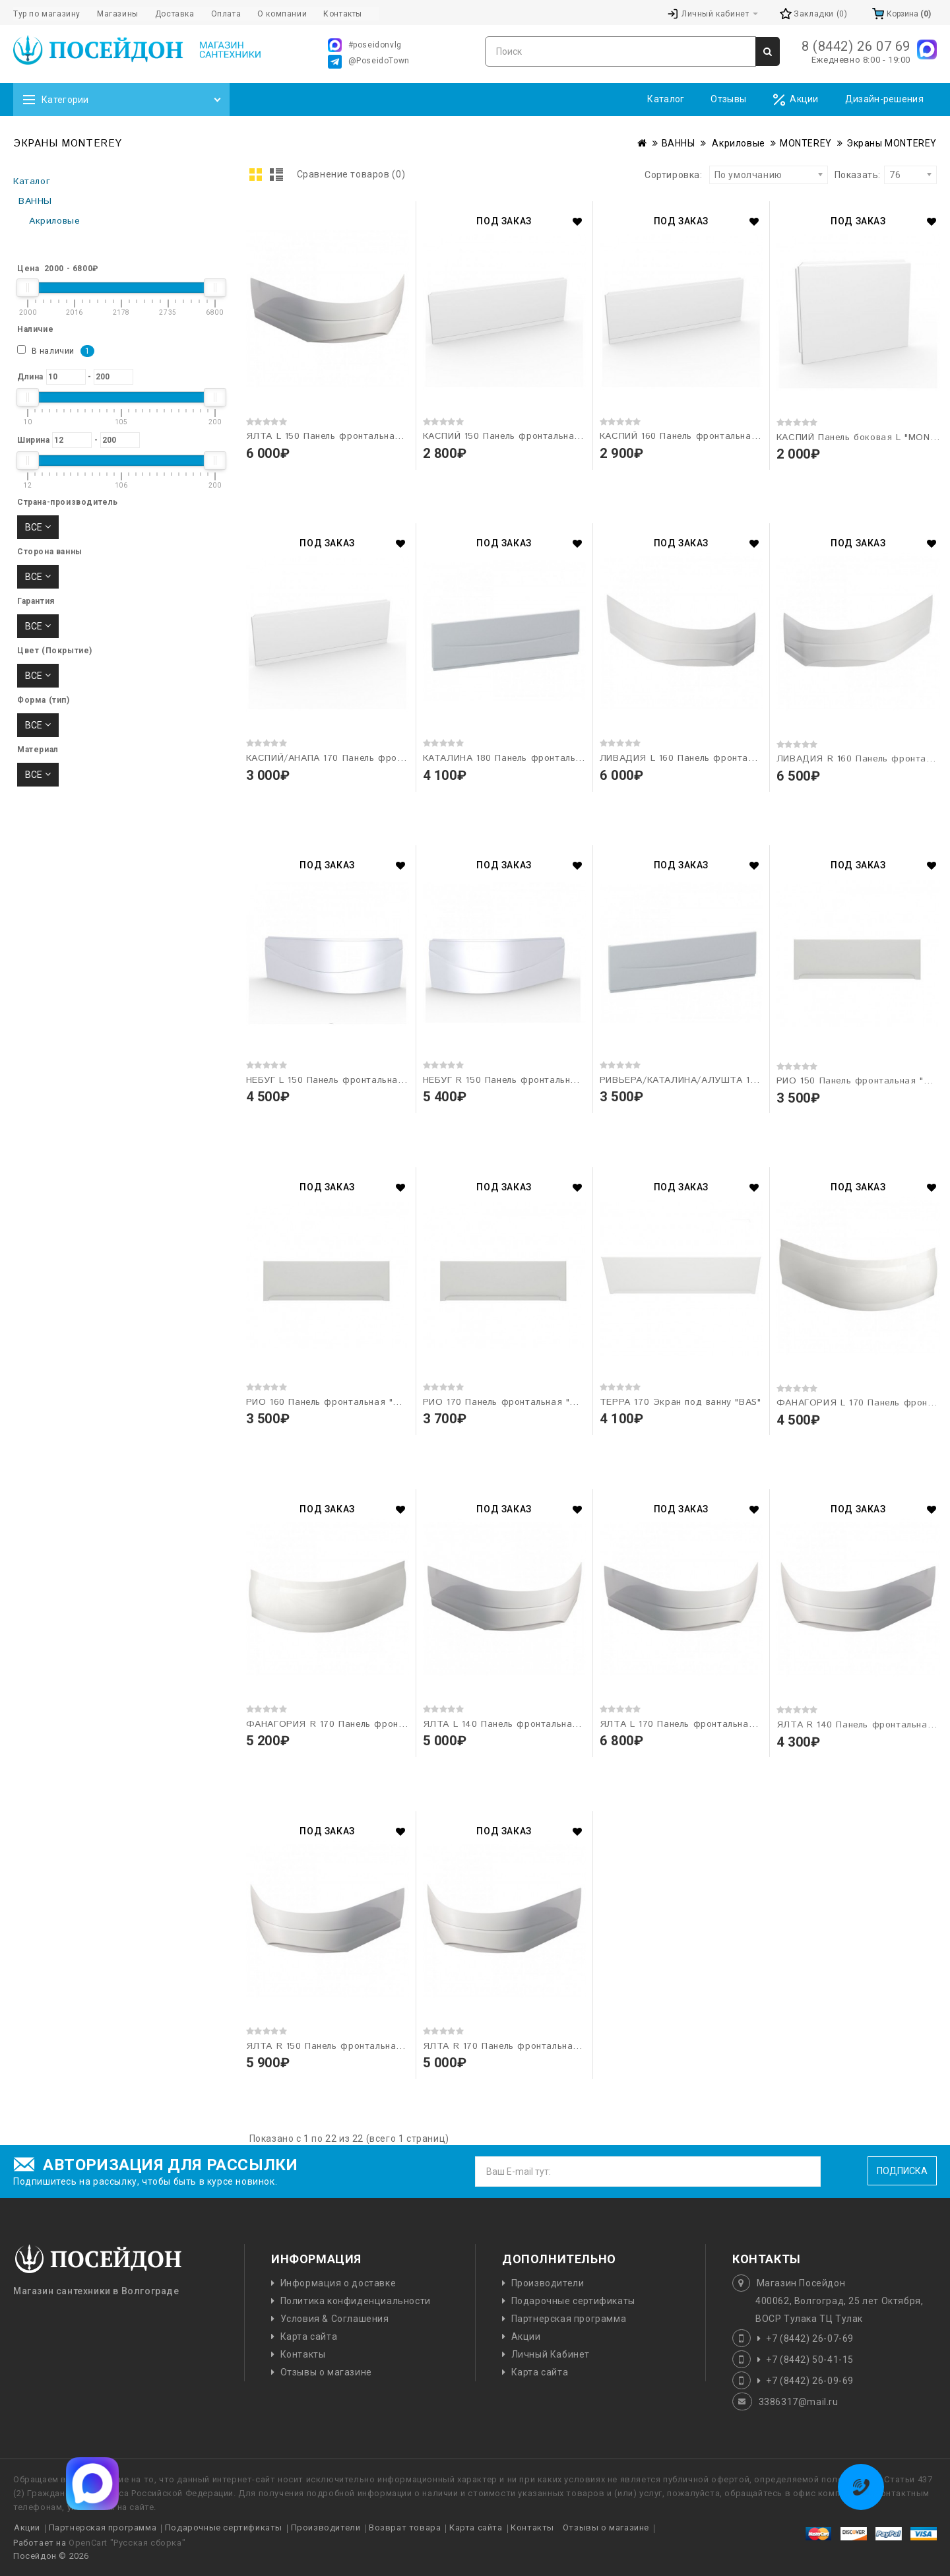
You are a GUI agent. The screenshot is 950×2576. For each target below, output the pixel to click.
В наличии (55, 351)
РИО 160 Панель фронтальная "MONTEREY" (347, 1402)
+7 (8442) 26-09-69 (810, 2380)
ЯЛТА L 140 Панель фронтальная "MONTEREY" (532, 1724)
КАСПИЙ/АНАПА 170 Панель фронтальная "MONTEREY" (374, 758)
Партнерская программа (569, 2318)
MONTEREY (806, 143)
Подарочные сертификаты (573, 2301)
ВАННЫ (678, 143)
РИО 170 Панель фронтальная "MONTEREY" (524, 1402)
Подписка (902, 2171)
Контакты (303, 2354)
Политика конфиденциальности (355, 2301)
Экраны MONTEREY (891, 143)
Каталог (665, 99)
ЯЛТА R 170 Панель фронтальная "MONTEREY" (533, 2046)
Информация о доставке (338, 2283)
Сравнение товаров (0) (351, 174)
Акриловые (737, 143)
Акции (796, 100)
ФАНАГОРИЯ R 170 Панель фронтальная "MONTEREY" (372, 1724)
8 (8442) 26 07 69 (856, 46)
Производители (548, 2283)
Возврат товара (405, 2527)
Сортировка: (674, 175)
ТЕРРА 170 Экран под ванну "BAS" (680, 1402)
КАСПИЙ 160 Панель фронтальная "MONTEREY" (710, 436)
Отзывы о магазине (326, 2372)
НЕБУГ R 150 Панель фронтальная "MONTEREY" (534, 1080)
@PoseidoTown (369, 62)
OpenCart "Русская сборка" (127, 2543)
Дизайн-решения (884, 99)
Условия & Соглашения (334, 2318)
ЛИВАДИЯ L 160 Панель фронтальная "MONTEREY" (719, 758)
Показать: (839, 175)
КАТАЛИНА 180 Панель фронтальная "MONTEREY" (539, 758)
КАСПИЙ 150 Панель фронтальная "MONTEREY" (533, 436)
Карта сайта (309, 2336)
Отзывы (728, 99)
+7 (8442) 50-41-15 (810, 2359)
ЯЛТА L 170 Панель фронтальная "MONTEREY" (709, 1724)
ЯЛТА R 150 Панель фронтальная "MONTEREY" (356, 2046)
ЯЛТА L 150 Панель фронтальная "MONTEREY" (355, 436)
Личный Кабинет (550, 2354)
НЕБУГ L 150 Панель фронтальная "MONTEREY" (357, 1080)
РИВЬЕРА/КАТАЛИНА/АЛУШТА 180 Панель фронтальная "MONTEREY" (763, 1080)
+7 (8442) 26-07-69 (810, 2338)
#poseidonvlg (365, 45)
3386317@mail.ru (799, 2402)
